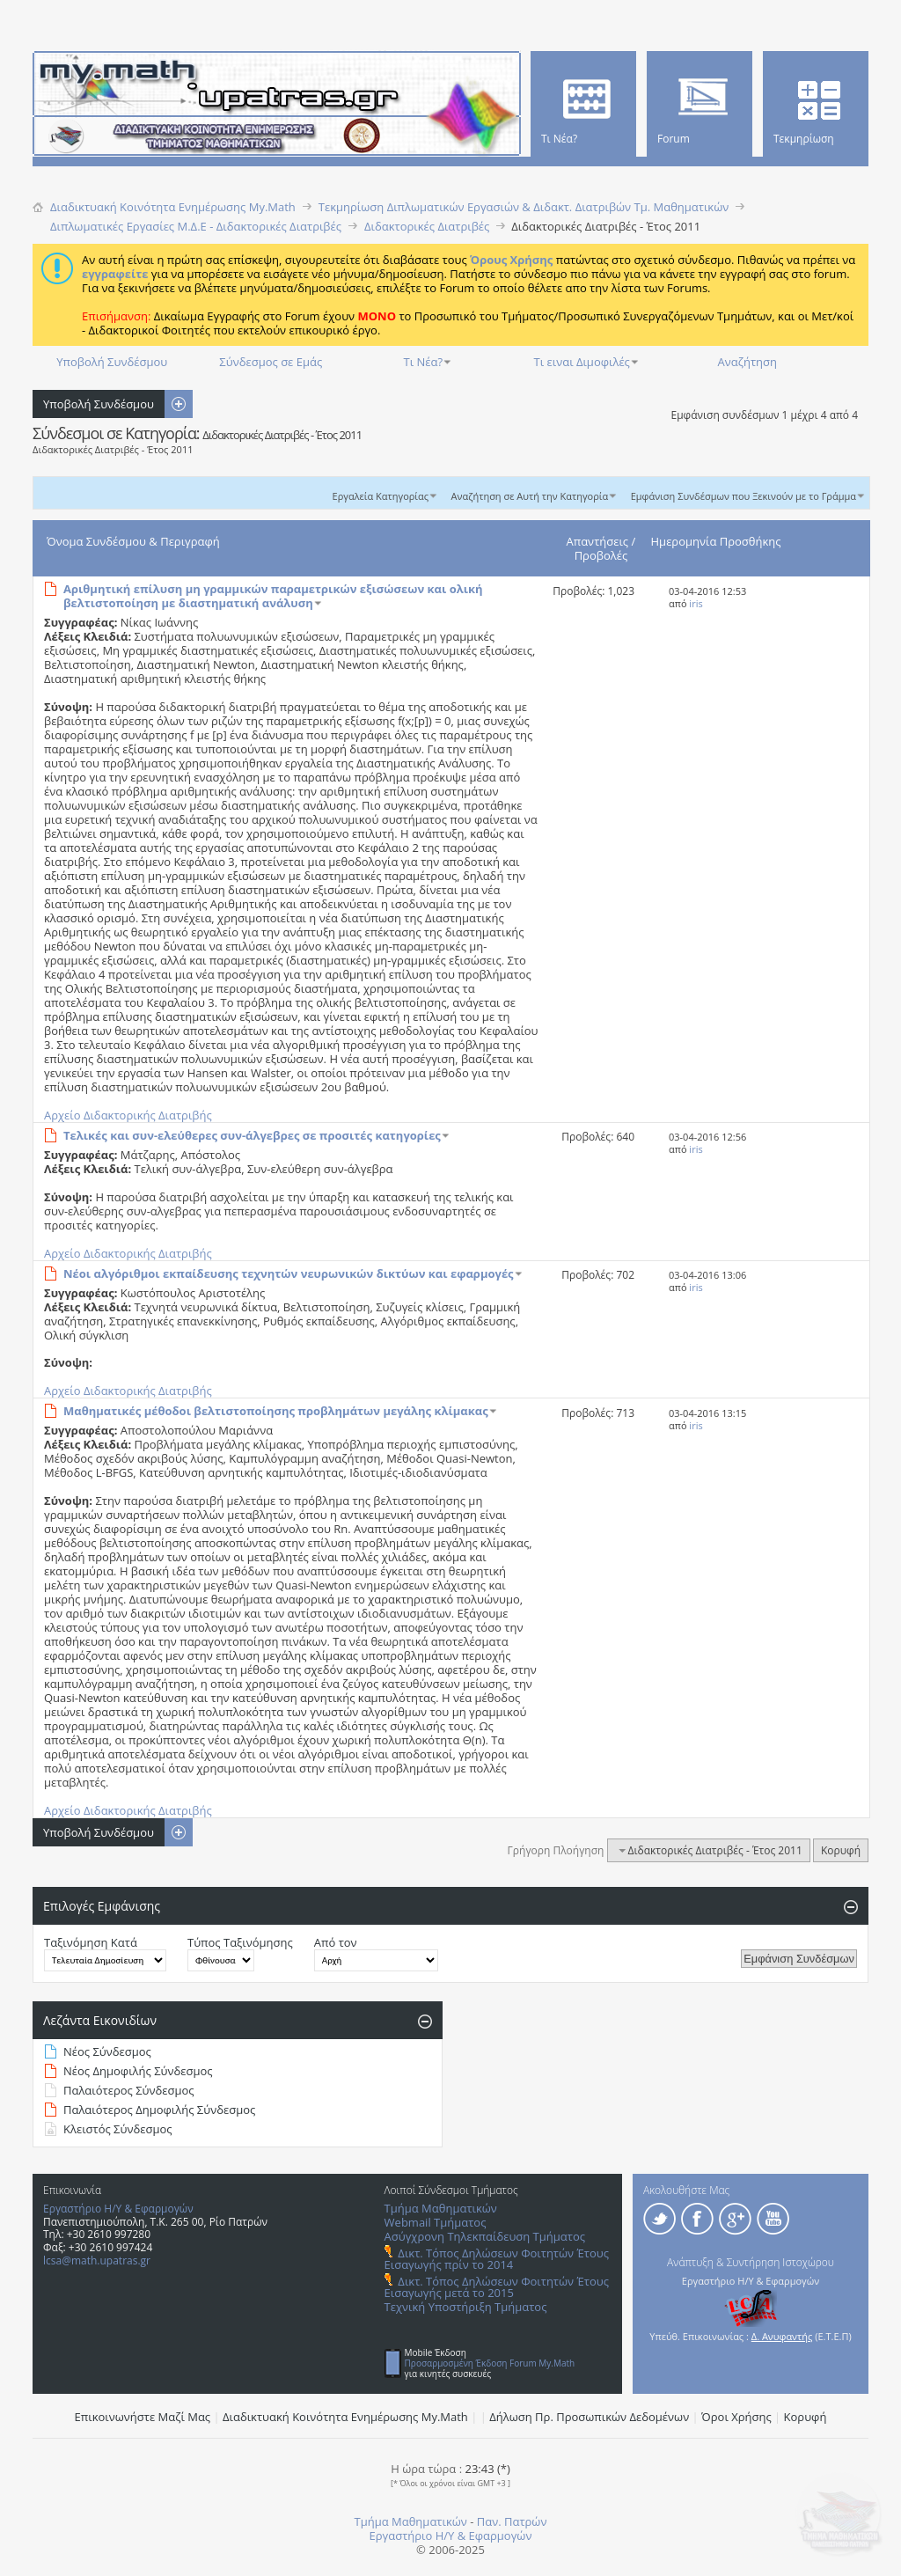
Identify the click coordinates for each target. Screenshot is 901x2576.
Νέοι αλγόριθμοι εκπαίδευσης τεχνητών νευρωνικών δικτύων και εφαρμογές (288, 1273)
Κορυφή (841, 1850)
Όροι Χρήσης (736, 2417)
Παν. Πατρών (512, 2521)
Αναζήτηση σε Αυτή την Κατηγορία (530, 496)
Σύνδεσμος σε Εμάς (270, 362)
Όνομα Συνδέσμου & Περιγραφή (133, 541)
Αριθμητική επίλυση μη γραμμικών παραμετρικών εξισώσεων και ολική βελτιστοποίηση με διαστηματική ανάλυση (273, 596)
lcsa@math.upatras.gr (96, 2260)
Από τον (335, 1942)
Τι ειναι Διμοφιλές (582, 362)
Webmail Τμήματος (436, 2222)
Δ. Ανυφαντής (782, 2336)
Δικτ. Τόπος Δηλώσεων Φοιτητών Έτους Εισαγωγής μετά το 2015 (497, 2287)
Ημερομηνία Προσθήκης (716, 541)
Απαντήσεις (598, 541)
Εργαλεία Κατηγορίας (381, 496)
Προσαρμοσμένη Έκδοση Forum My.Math (490, 2363)
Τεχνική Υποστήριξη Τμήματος (466, 2307)
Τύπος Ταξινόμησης (240, 1942)
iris (695, 603)
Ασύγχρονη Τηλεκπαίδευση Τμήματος (485, 2236)
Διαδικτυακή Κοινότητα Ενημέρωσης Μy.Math (345, 2417)
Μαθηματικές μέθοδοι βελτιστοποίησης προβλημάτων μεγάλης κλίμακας (275, 1411)
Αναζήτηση (747, 362)
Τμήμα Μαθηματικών (441, 2208)
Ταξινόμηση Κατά (90, 1942)
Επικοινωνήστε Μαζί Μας (143, 2417)
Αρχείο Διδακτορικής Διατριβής (128, 1115)
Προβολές (601, 555)
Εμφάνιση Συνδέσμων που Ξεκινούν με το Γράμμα (743, 496)
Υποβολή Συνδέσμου (111, 362)
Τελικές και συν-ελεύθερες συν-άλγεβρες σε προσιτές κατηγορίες (252, 1135)
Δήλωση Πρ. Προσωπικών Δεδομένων (589, 2417)
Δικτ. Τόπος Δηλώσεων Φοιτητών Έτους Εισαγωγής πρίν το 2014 (497, 2258)
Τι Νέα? (423, 362)
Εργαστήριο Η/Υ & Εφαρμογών (118, 2208)
